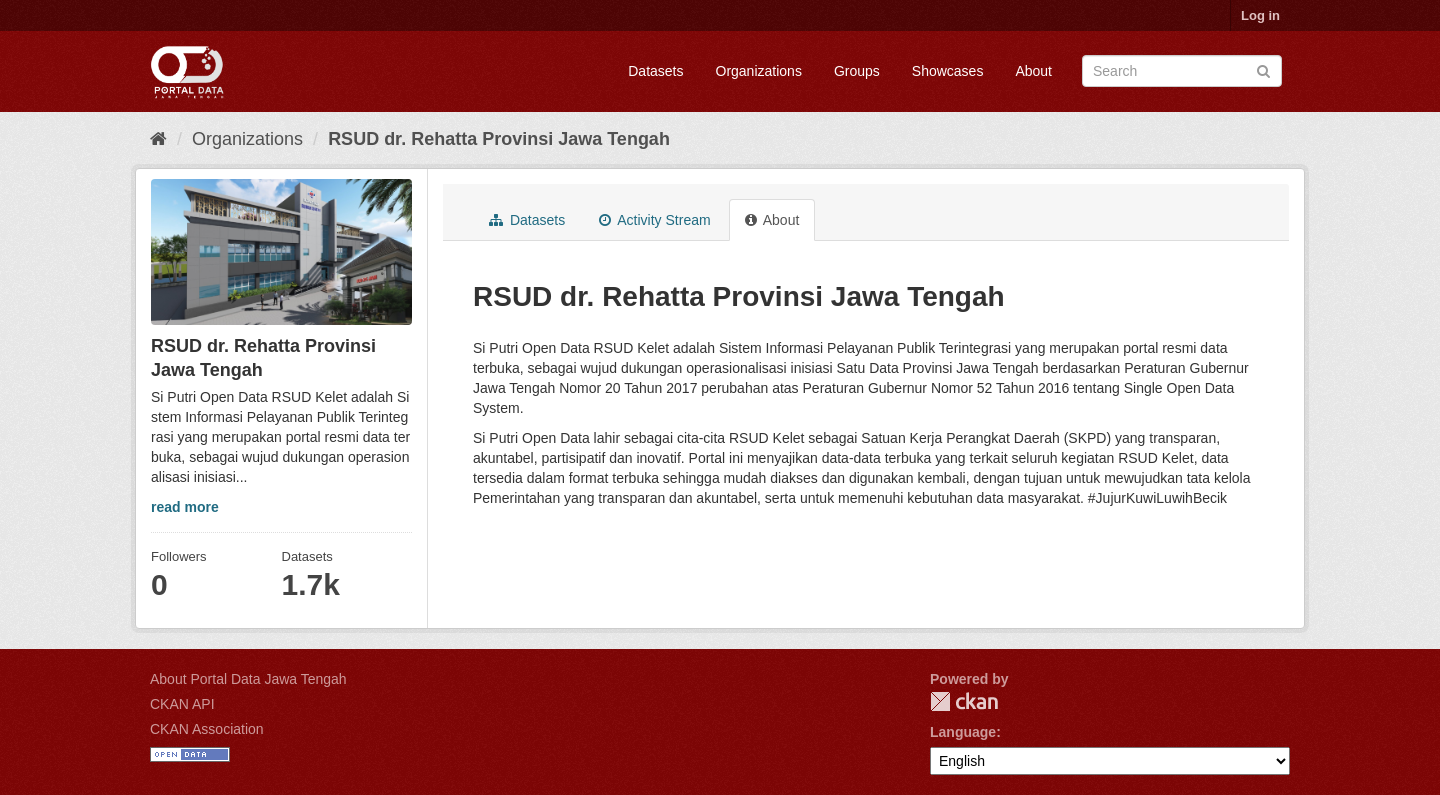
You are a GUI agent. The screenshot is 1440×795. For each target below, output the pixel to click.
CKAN (964, 701)
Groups (857, 71)
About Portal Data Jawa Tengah (248, 679)
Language (963, 732)
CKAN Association (207, 729)
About (1033, 71)
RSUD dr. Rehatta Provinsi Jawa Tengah (499, 139)
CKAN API (182, 704)
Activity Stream (654, 220)
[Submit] (1263, 69)
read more (185, 507)
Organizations (759, 71)
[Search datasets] (1182, 71)
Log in (1260, 15)
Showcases (948, 71)
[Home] (158, 139)
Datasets (655, 71)
